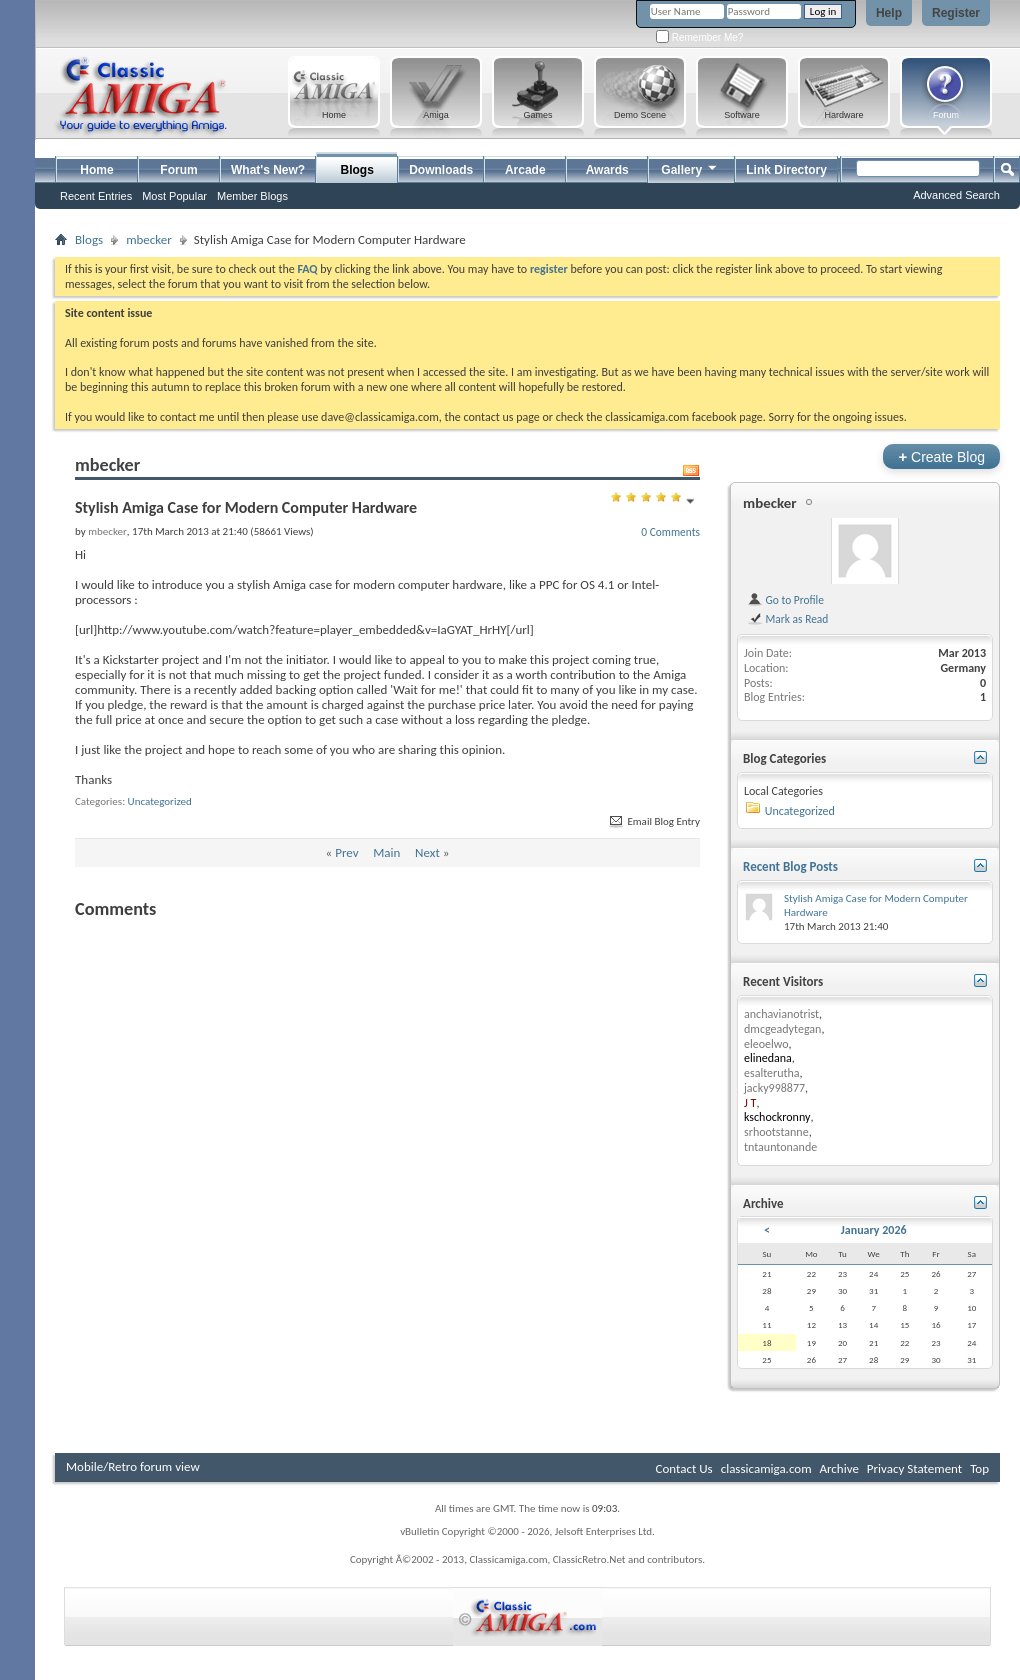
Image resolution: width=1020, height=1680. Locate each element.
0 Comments (670, 532)
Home (96, 170)
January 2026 (874, 1230)
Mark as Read (787, 619)
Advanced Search (956, 195)
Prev (346, 852)
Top (979, 1468)
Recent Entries (96, 196)
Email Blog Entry (653, 821)
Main (386, 852)
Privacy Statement (914, 1468)
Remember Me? (699, 37)
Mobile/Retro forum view (133, 1466)
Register (956, 13)
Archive (838, 1468)
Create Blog (941, 456)
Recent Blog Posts (790, 866)
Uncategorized (160, 801)
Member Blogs (252, 196)
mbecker (149, 239)
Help (889, 13)
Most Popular (174, 196)
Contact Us (684, 1468)
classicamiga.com (766, 1468)
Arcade (525, 170)
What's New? (268, 170)
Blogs (357, 170)
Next (427, 852)
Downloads (441, 170)
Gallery (690, 167)
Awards (607, 170)
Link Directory (786, 170)
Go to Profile (785, 600)
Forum (178, 170)
